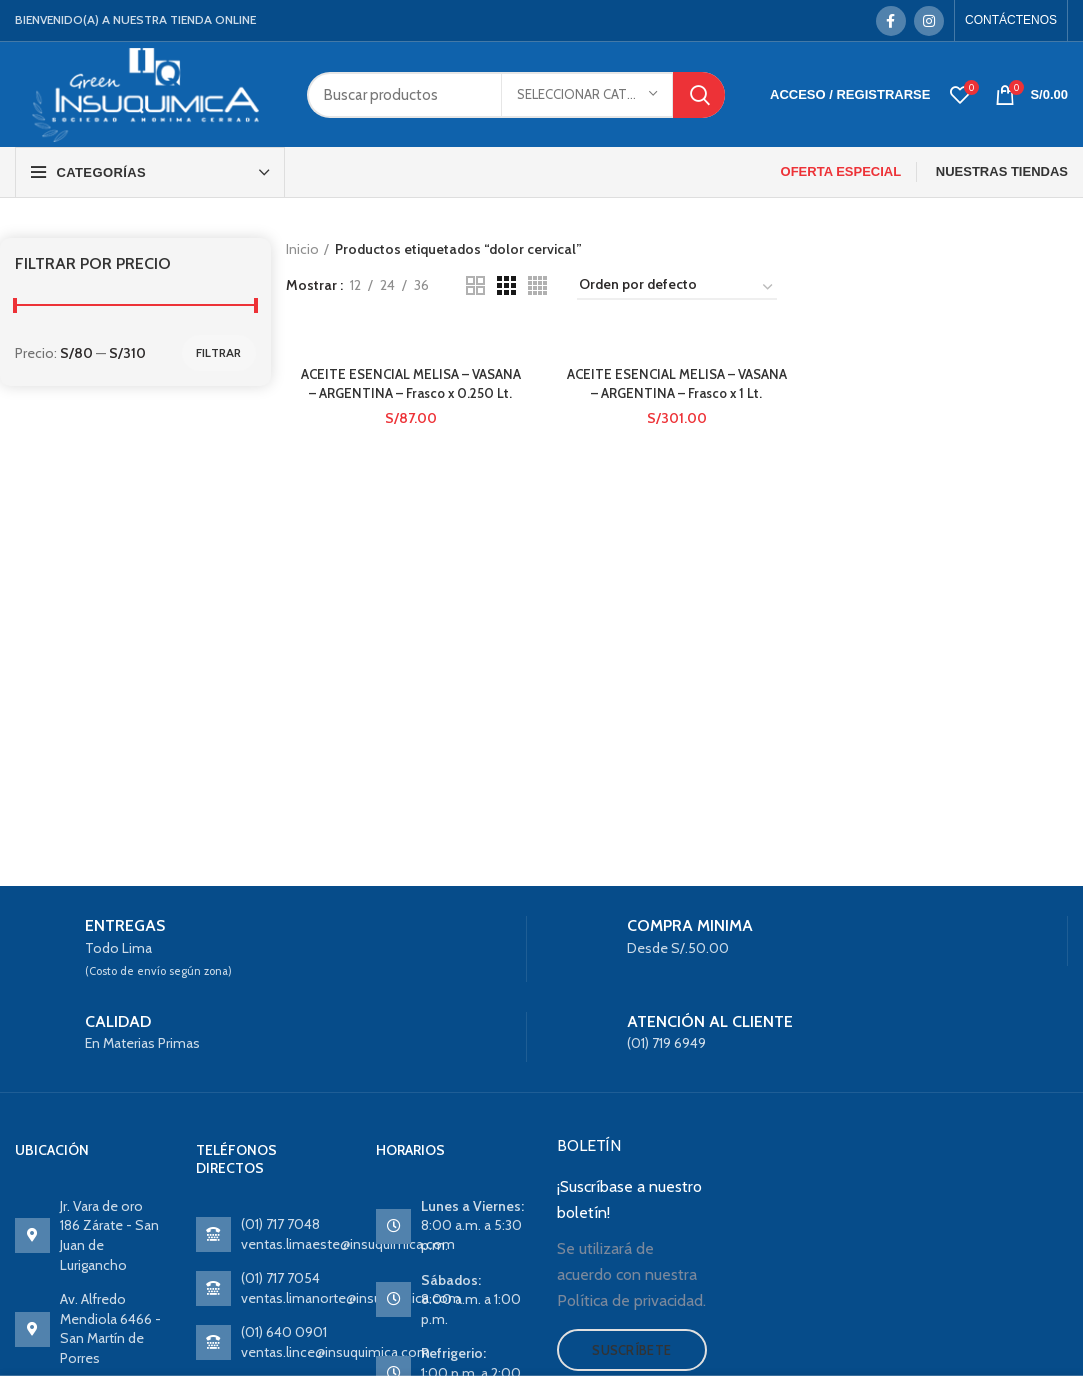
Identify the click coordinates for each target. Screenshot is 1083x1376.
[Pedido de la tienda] (677, 288)
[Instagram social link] (929, 21)
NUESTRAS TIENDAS (1002, 171)
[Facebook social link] (891, 21)
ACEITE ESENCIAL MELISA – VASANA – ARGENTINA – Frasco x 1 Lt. (676, 393)
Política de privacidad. (631, 1300)
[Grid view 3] (506, 285)
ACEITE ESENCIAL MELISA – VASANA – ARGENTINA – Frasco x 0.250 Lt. (409, 393)
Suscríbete (631, 1350)
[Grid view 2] (475, 285)
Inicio (302, 249)
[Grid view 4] (537, 285)
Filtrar (219, 352)
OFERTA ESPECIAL (841, 171)
